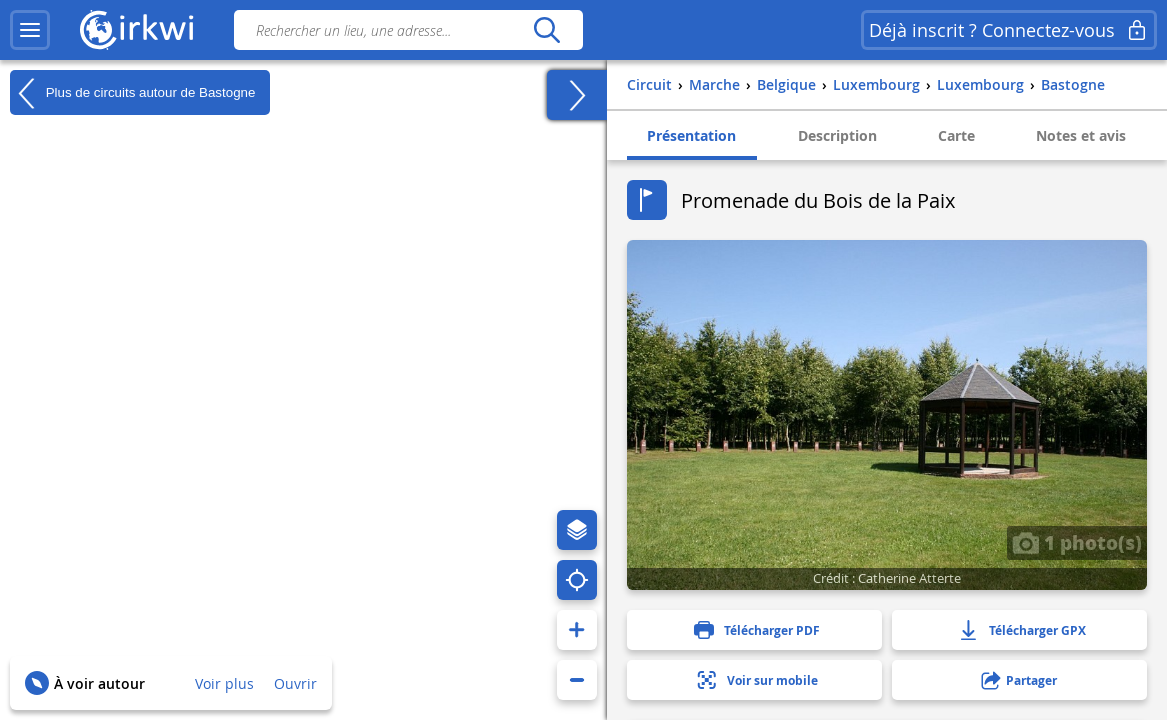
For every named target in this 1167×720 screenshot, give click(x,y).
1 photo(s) (1077, 542)
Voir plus (224, 683)
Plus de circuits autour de (132, 93)
